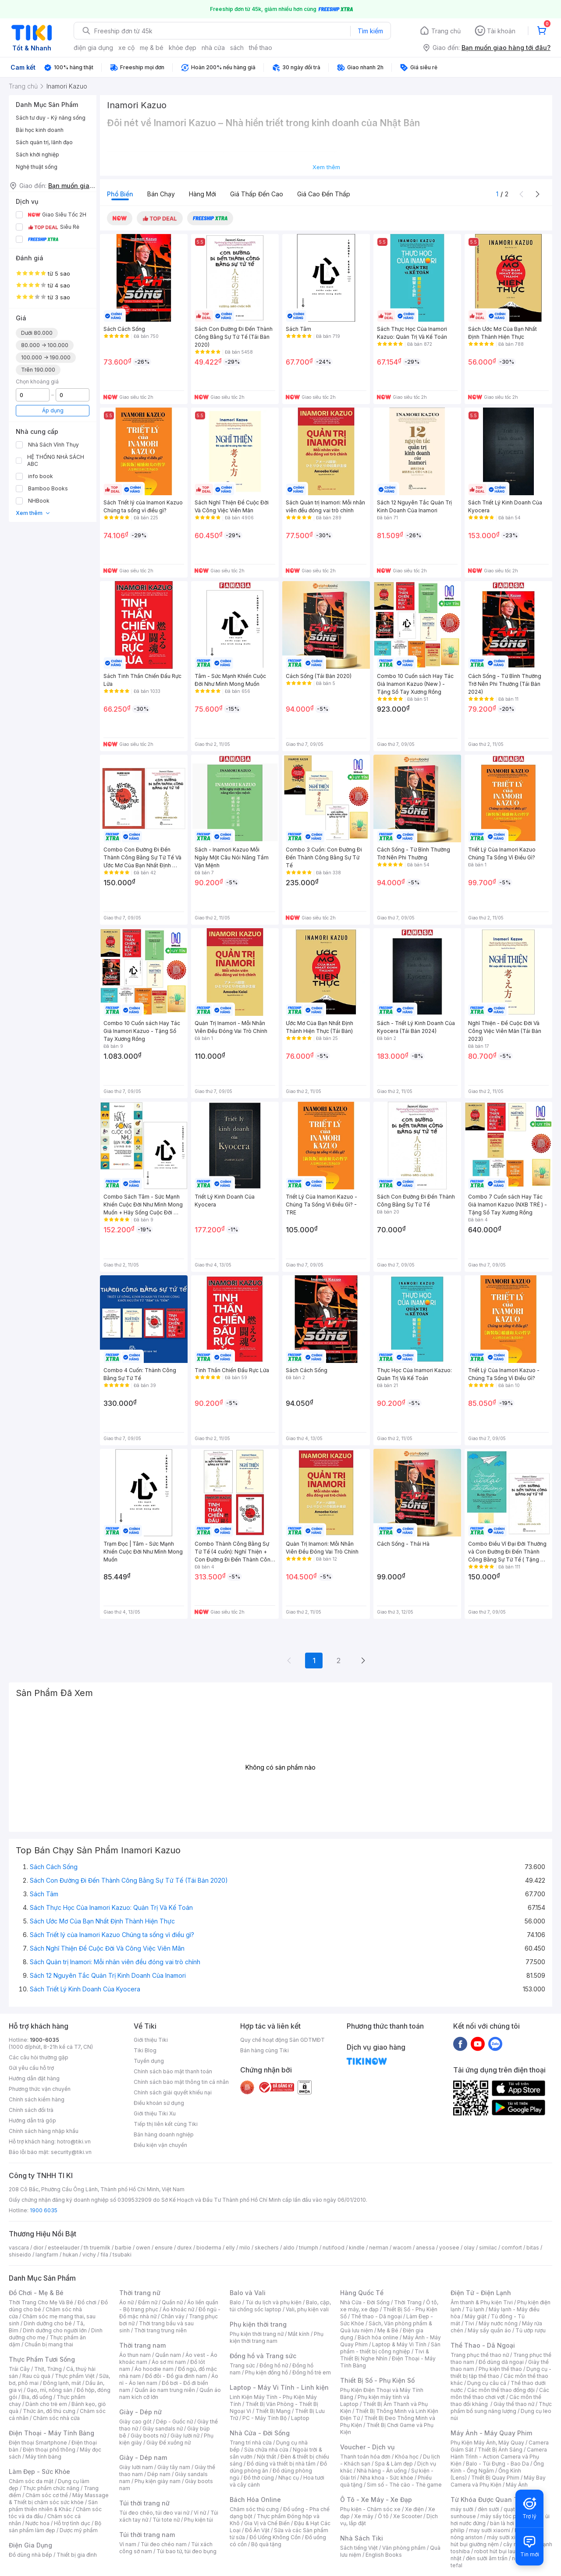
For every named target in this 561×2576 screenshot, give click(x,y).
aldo (289, 2247)
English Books (384, 2554)
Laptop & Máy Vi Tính (399, 2344)
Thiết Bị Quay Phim (495, 2477)
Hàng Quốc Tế (361, 2292)
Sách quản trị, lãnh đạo (44, 142)
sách (237, 47)
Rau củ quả (36, 2376)
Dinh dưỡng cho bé (48, 2323)
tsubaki (122, 2254)
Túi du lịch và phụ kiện (273, 2302)
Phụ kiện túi (198, 2519)
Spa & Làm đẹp (394, 2463)
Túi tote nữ (166, 2519)
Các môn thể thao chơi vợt (500, 2393)
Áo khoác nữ (178, 2309)
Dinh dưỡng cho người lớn (55, 2330)
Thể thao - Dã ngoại (376, 2316)
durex (184, 2247)
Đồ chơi (87, 2302)
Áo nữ (126, 2302)
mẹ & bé (151, 47)
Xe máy (363, 2516)
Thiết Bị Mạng (273, 2411)
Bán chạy (161, 194)
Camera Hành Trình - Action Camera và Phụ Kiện (499, 2456)
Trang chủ (446, 31)
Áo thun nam (135, 2355)
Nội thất (266, 2456)
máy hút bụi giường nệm (497, 2541)
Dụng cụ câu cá (486, 2383)
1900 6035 (43, 2210)
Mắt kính (298, 2334)
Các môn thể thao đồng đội (501, 2390)
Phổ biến (120, 194)
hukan (70, 2254)
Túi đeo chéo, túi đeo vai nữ (154, 2512)
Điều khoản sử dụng (159, 2103)
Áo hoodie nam (154, 2369)
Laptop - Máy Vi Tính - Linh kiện (279, 2387)
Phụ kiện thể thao (500, 2369)
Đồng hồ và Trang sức (263, 2356)
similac (488, 2247)
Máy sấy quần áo (489, 2330)
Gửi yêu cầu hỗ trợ (31, 2068)
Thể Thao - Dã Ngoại (483, 2345)
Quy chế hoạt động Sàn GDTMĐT (282, 2040)
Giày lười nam (136, 2467)
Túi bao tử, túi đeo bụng (186, 2551)
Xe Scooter (407, 2516)
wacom (402, 2247)
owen (143, 2247)
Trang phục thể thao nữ (480, 2355)
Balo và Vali (248, 2292)
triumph (308, 2247)
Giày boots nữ (148, 2435)
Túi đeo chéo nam (164, 2544)
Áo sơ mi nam (169, 2362)
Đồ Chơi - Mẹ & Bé (36, 2292)
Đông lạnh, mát (62, 2383)
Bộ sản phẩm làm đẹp (55, 2526)
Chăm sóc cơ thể (46, 2495)
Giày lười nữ (184, 2435)
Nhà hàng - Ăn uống (382, 2470)
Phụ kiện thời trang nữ (257, 2334)
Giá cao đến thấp (323, 194)
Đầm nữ (147, 2302)
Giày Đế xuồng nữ (168, 2442)
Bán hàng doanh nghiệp (164, 2134)
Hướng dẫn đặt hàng (34, 2078)
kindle (357, 2247)
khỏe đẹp (182, 47)
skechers (267, 2247)
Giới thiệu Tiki (151, 2040)
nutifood (333, 2247)
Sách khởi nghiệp (37, 154)
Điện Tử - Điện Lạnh (481, 2292)
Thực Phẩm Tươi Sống (42, 2359)
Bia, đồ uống (36, 2397)
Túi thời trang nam (147, 2534)
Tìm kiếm (370, 31)
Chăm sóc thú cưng (254, 2509)
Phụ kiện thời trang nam (276, 2337)
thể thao (260, 47)
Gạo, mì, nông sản (49, 2390)
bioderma (208, 2247)
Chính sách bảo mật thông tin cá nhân (181, 2082)
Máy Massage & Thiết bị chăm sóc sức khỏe (59, 2498)
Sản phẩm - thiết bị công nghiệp (390, 2348)
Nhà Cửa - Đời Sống (260, 2433)
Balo (235, 2302)
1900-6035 (44, 2040)
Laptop (300, 2418)
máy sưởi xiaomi (507, 2537)
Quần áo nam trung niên (165, 2390)
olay (469, 2247)
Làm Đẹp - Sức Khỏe (39, 2471)
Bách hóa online (378, 2337)
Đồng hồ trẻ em (311, 2372)
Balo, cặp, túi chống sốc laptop (280, 2306)
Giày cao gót (135, 2421)
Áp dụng (53, 410)
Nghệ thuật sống (36, 166)
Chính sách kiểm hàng (36, 2099)
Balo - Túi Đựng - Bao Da (497, 2463)
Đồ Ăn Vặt (257, 2530)
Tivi (469, 2323)
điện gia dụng (93, 47)
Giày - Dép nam (143, 2457)
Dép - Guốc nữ (174, 2421)
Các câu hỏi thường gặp (38, 2057)
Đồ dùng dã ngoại (501, 2362)
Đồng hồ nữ (273, 2365)
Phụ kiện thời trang (258, 2324)
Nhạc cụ (288, 2477)
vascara (19, 2247)
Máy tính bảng (43, 2456)
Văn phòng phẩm (404, 2547)
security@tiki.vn (71, 2152)
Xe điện (414, 2509)
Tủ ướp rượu (530, 2330)
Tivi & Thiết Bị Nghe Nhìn (384, 2355)
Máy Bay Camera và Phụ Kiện (498, 2481)
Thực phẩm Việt (75, 2376)
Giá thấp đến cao (256, 194)
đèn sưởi (488, 2509)
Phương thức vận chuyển (40, 2089)
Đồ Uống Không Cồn (275, 2537)
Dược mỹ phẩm (79, 2530)
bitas (532, 2247)
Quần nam (168, 2355)
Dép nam (158, 2474)
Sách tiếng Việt (359, 2547)
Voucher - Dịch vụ (367, 2447)
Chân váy (173, 2316)
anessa (425, 2247)
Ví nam (127, 2544)
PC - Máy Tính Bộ (264, 2418)
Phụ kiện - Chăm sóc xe (370, 2509)
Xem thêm (33, 513)
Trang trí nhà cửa (251, 2442)
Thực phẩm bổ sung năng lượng (501, 2407)
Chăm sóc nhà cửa (56, 2418)
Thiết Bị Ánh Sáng (500, 2449)
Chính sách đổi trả (31, 2110)
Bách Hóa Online (255, 2499)
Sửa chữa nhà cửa (266, 2449)
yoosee (449, 2247)
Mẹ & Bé (387, 2330)
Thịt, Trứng (48, 2369)
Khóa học (407, 2456)
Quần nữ (172, 2302)
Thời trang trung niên (160, 2330)
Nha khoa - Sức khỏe (386, 2477)
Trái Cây (19, 2369)
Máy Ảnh (517, 2484)
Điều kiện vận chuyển (160, 2145)
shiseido (20, 2254)
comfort (511, 2247)
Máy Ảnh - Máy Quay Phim (491, 2433)
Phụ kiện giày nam (158, 2481)
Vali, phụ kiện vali (307, 2309)
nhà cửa (213, 47)
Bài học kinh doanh (40, 130)
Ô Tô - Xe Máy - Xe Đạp (376, 2499)
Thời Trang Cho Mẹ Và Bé (41, 2302)
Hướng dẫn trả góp (32, 2120)
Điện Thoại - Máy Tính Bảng (51, 2433)
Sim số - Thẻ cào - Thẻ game (404, 2484)
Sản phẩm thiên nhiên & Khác (53, 2505)
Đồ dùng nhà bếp (30, 2554)
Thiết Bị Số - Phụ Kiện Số (377, 2380)
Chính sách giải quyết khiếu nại (173, 2092)
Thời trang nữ (139, 2292)
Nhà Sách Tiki (361, 2538)
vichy (89, 2254)
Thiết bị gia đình (77, 2554)
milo (244, 2247)
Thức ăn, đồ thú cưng (49, 2411)
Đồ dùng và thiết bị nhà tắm (281, 2463)
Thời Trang (408, 2302)
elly (230, 2247)
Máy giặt (475, 2316)
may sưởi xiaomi (489, 2530)
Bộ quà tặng (266, 2544)
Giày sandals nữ (162, 2428)
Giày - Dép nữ (140, 2412)
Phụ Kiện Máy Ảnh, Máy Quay (487, 2442)
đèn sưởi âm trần (487, 2558)
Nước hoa (37, 2523)
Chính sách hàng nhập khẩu (43, 2131)
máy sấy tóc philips (505, 2516)
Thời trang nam (142, 2345)
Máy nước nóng (498, 2323)
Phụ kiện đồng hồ (266, 2372)
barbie (123, 2247)
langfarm (47, 2254)
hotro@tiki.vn (74, 2141)
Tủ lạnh (474, 2309)
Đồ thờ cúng (259, 2477)
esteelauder (63, 2247)
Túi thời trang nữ (144, 2503)
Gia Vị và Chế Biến (267, 2523)
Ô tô (383, 2516)
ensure (164, 2247)
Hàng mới (202, 194)
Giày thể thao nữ (514, 2404)
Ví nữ (200, 2512)
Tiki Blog (145, 2050)
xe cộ (126, 47)
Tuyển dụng (149, 2061)
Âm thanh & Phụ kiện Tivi (482, 2302)
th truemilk (97, 2247)
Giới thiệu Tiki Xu (155, 2113)
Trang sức (242, 2365)
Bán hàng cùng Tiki (264, 2050)
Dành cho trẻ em (46, 2404)
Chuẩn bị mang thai (49, 2344)
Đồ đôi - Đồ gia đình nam (176, 2376)
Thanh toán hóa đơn (365, 2456)
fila (104, 2254)
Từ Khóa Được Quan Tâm (489, 2499)
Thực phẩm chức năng (51, 2488)
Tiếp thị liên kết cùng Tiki (166, 2124)
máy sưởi (462, 2509)
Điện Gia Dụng (30, 2545)
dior (38, 2247)
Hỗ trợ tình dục (72, 2523)
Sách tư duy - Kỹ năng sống (50, 117)
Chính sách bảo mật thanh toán (173, 2071)
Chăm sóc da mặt (31, 2481)
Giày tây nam (173, 2467)
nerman (378, 2247)
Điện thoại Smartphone (38, 2442)
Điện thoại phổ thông (49, 2449)
